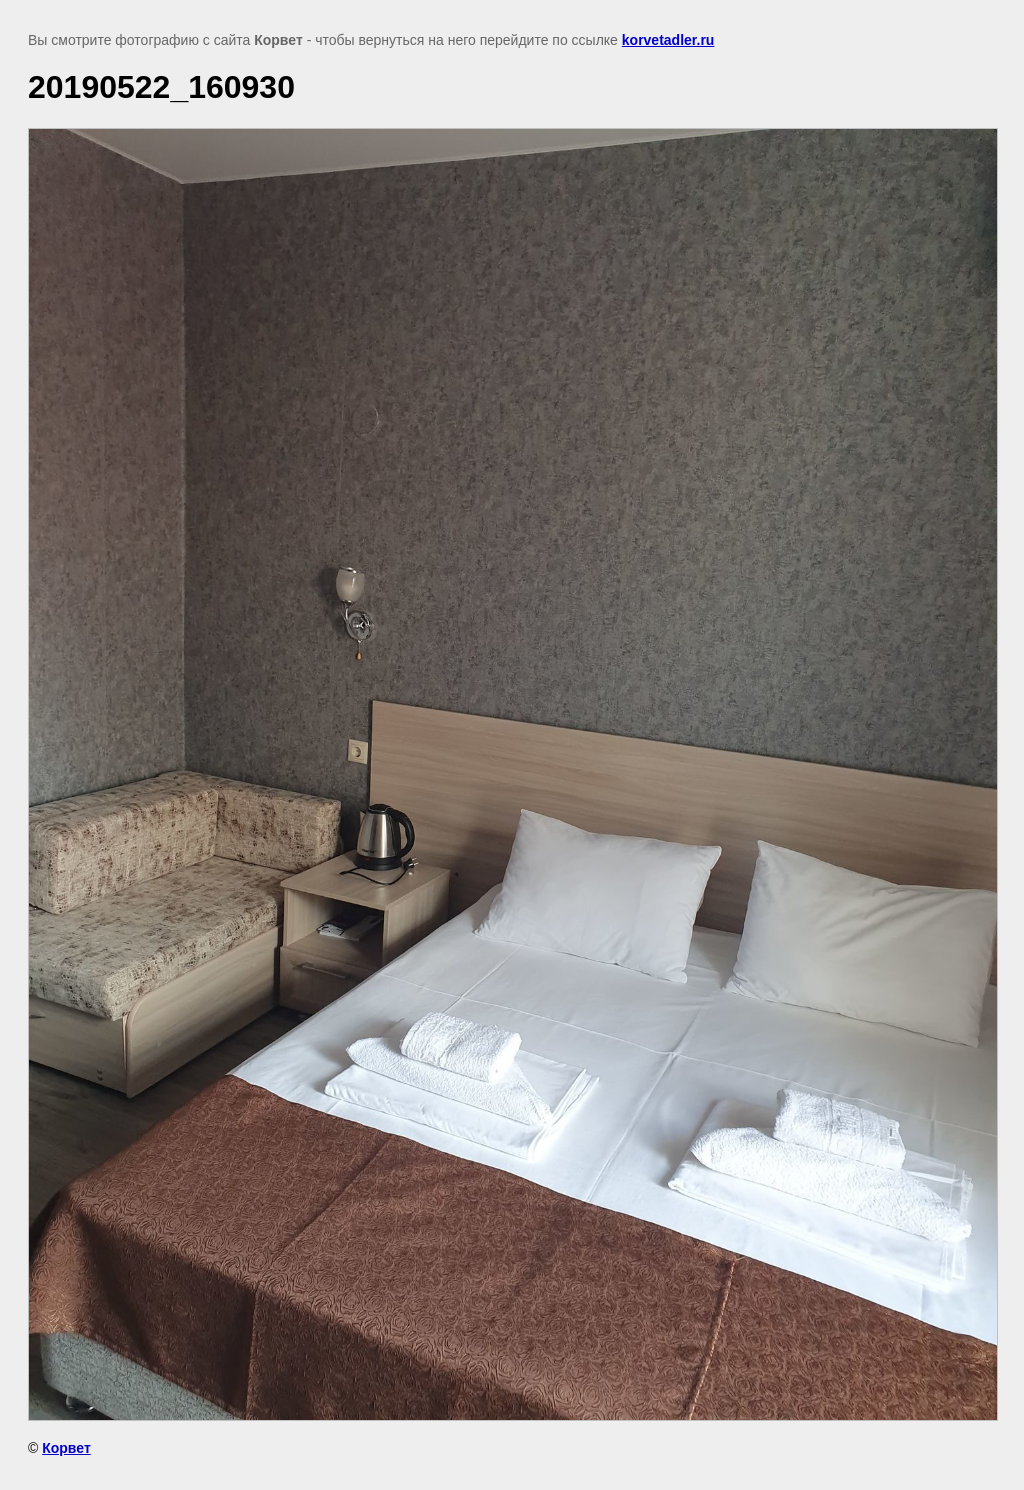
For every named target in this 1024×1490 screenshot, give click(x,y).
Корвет (66, 1448)
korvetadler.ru (668, 40)
